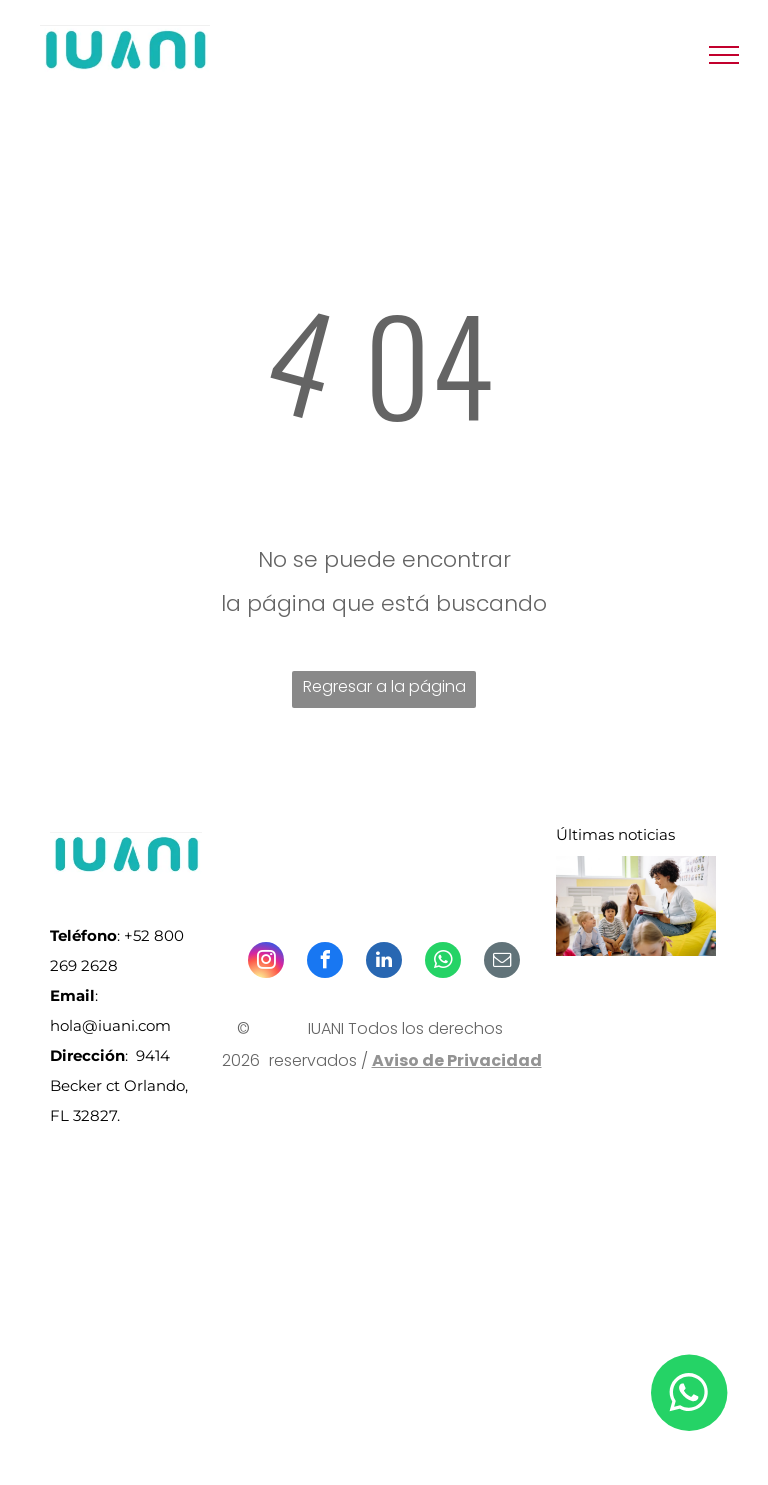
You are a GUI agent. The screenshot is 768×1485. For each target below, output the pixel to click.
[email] (502, 962)
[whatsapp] (443, 962)
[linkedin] (384, 962)
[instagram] (266, 962)
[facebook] (325, 962)
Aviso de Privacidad (457, 1060)
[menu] (724, 55)
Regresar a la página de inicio (384, 691)
